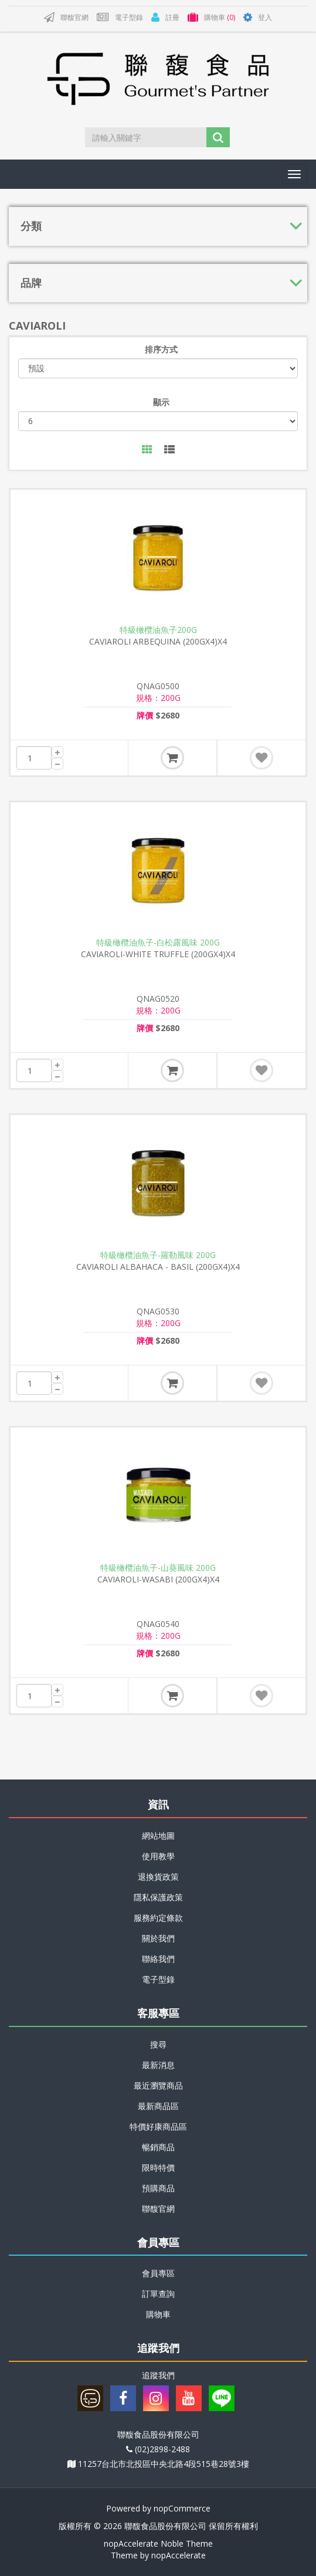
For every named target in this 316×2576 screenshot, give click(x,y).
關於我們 (158, 1938)
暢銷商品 (158, 2147)
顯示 (161, 402)
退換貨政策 (158, 1876)
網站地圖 (158, 1835)
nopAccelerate (178, 2555)
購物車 (158, 2314)
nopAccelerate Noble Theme (158, 2543)
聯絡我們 (158, 1958)
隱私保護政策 (158, 1897)
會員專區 (158, 2273)
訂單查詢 (158, 2293)
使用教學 (158, 1856)
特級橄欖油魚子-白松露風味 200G (158, 942)
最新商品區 (158, 2105)
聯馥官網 (158, 2208)
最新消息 (158, 2064)
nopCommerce (182, 2508)
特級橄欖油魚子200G (158, 630)
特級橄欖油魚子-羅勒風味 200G (158, 1255)
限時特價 (158, 2167)
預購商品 (158, 2188)
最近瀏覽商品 (158, 2085)
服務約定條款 (158, 1917)
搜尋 (158, 2044)
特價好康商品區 (158, 2126)
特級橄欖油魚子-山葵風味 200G (158, 1567)
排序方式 (161, 349)
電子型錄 (158, 1979)
